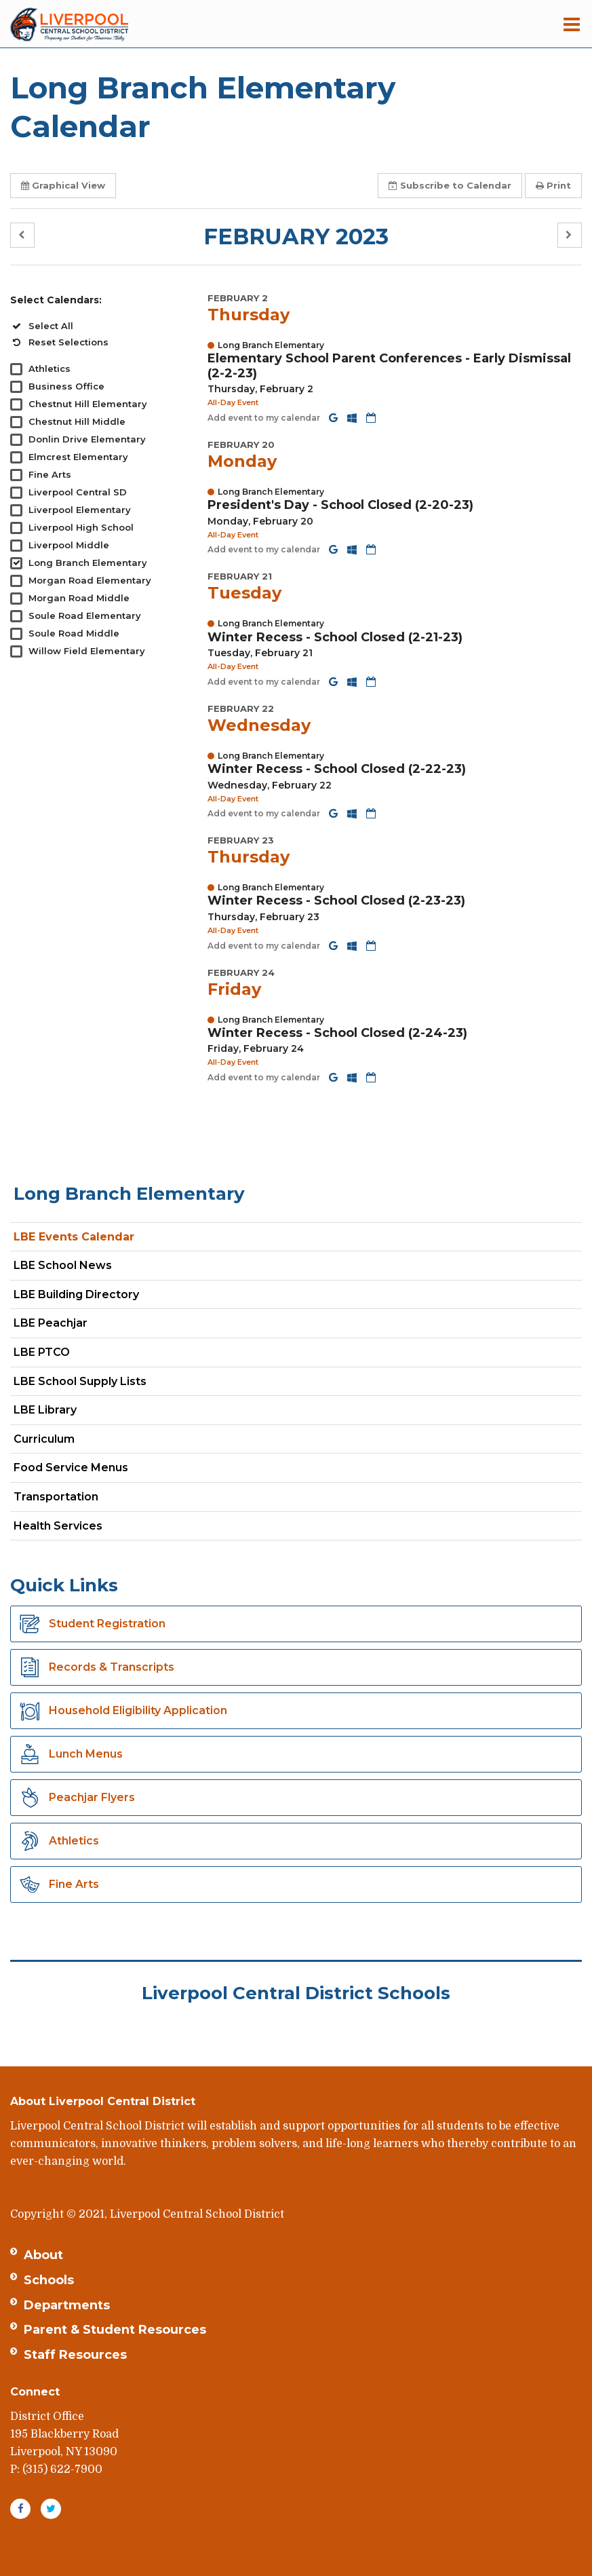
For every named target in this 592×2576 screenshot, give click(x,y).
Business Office (66, 386)
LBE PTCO (42, 1352)
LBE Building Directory (76, 1294)
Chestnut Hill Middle (76, 421)
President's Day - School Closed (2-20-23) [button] (340, 504)
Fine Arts (49, 474)
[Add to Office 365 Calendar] (353, 417)
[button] (22, 235)
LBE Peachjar (74, 1326)
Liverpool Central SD (77, 492)
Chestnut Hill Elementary (87, 403)
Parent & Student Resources (115, 2329)
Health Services (58, 1525)
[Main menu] (571, 24)
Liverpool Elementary (79, 509)
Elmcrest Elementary (78, 456)
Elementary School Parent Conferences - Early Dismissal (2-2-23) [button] (389, 366)
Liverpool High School (81, 527)
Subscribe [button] (450, 185)
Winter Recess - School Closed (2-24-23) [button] (337, 1032)
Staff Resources (75, 2354)
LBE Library (45, 1409)
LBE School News (63, 1265)
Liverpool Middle (68, 544)
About (43, 2255)
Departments (67, 2305)
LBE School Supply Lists (80, 1381)
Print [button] (553, 185)
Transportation (56, 1496)
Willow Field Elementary (86, 650)
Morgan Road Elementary (89, 580)
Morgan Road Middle (79, 597)
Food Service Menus (71, 1467)
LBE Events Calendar (74, 1236)
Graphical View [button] (63, 185)
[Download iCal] (371, 417)
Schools (49, 2280)
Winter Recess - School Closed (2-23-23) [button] (336, 900)
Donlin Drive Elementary (87, 439)
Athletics (49, 368)
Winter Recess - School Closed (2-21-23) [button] (335, 637)
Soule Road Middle (73, 633)
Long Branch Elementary (87, 562)
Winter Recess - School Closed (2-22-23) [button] (337, 768)
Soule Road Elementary (84, 615)
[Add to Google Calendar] (334, 417)
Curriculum (44, 1439)
